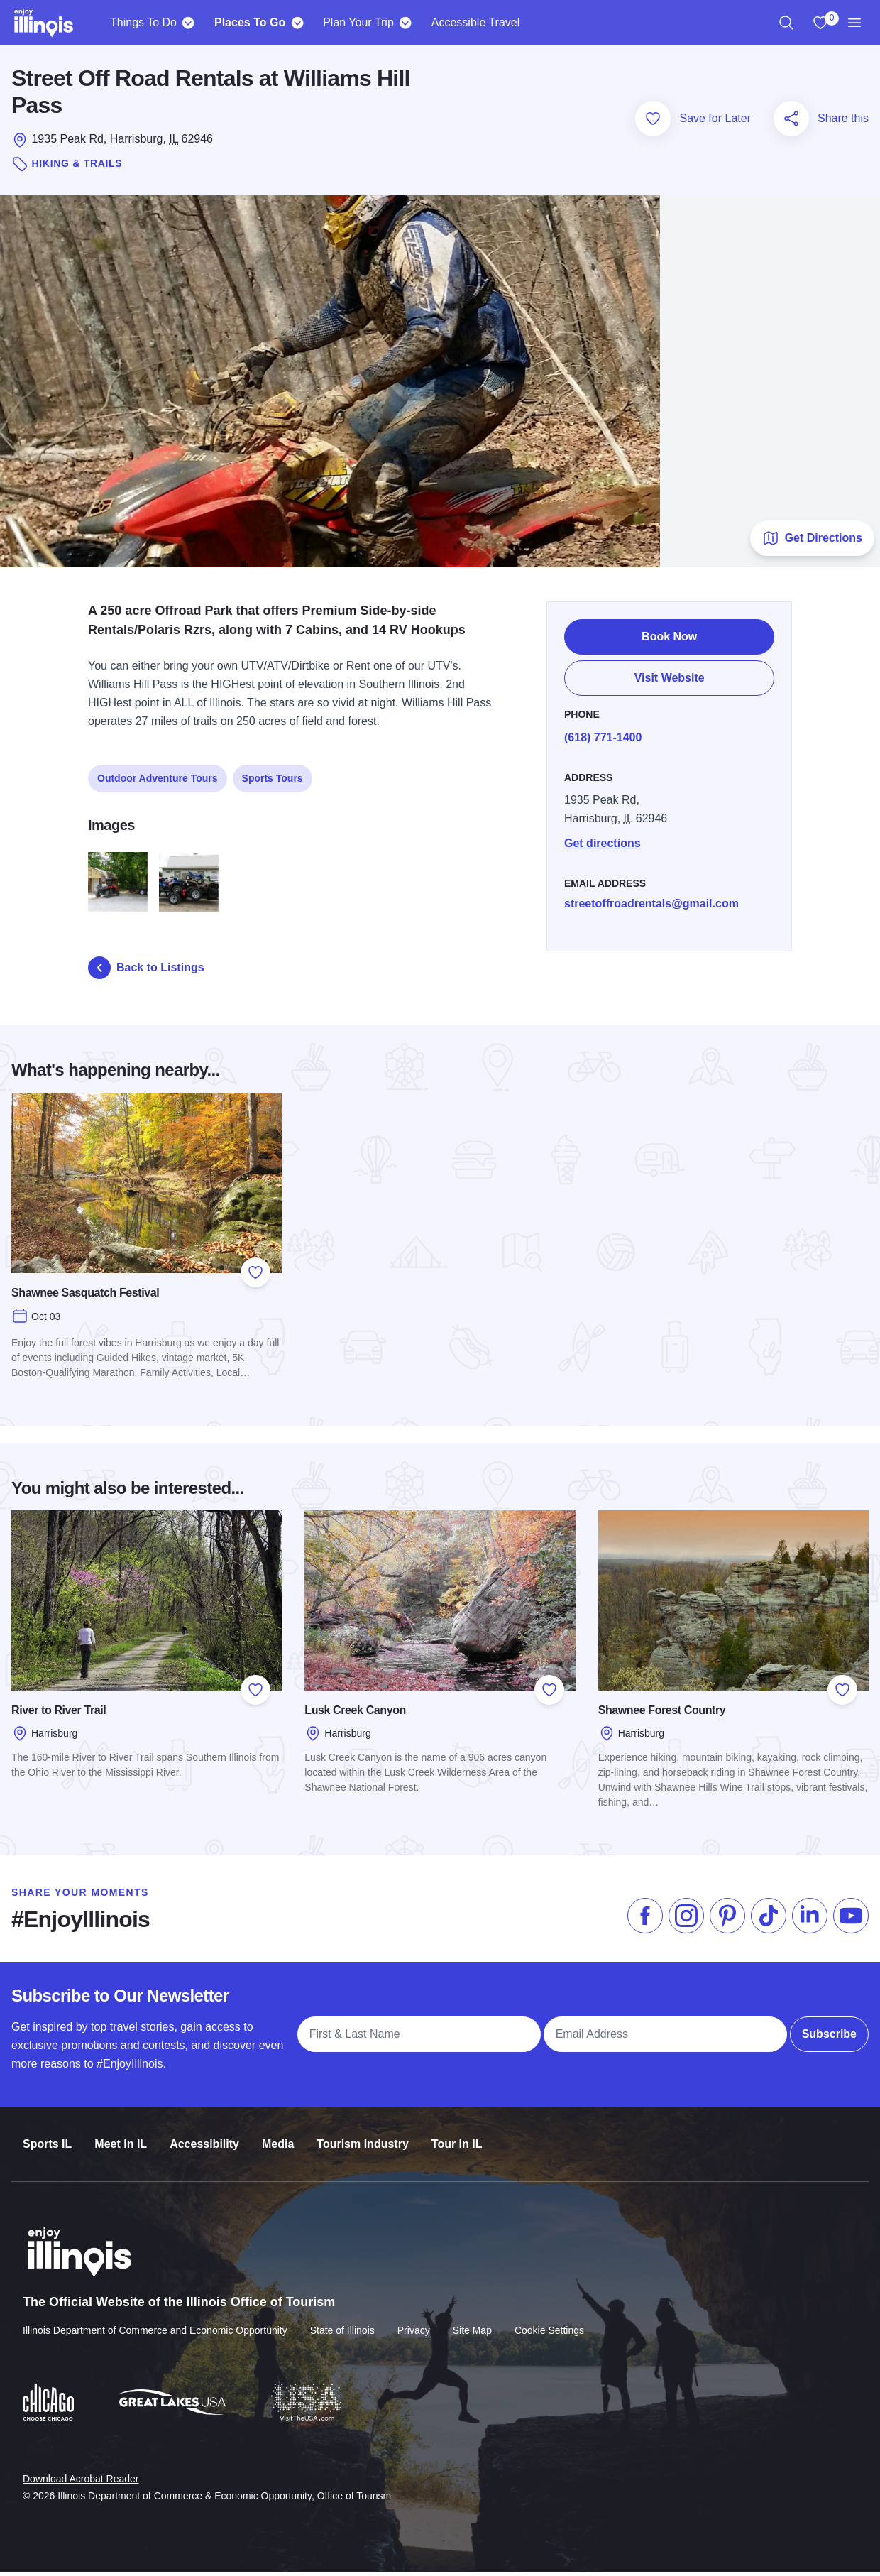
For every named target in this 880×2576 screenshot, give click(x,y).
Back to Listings (146, 972)
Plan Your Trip (358, 22)
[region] (786, 22)
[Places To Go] (297, 23)
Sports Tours (272, 774)
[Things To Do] (188, 23)
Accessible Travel (475, 22)
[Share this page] (791, 122)
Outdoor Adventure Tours (157, 774)
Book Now (669, 632)
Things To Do (143, 22)
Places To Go (249, 22)
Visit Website (669, 673)
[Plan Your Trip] (405, 23)
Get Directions (812, 541)
